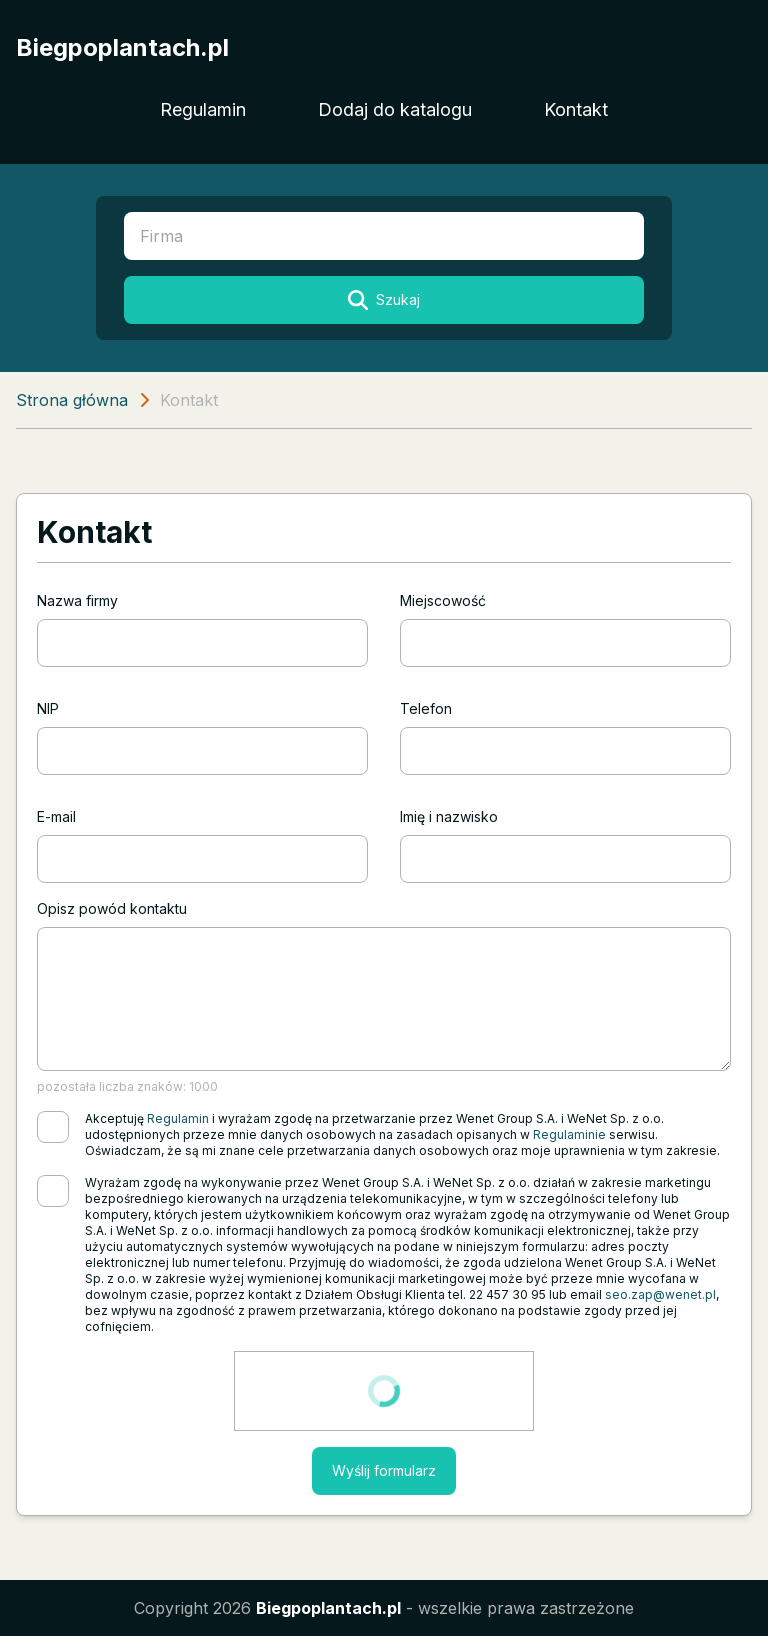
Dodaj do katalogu (395, 109)
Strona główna (72, 400)
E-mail (56, 816)
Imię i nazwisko (449, 816)
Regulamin (203, 109)
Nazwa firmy (77, 600)
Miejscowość (443, 600)
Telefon (426, 708)
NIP (48, 708)
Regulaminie (569, 1134)
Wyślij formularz (384, 1470)
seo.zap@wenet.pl (660, 1294)
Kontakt (576, 109)
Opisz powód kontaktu (112, 908)
